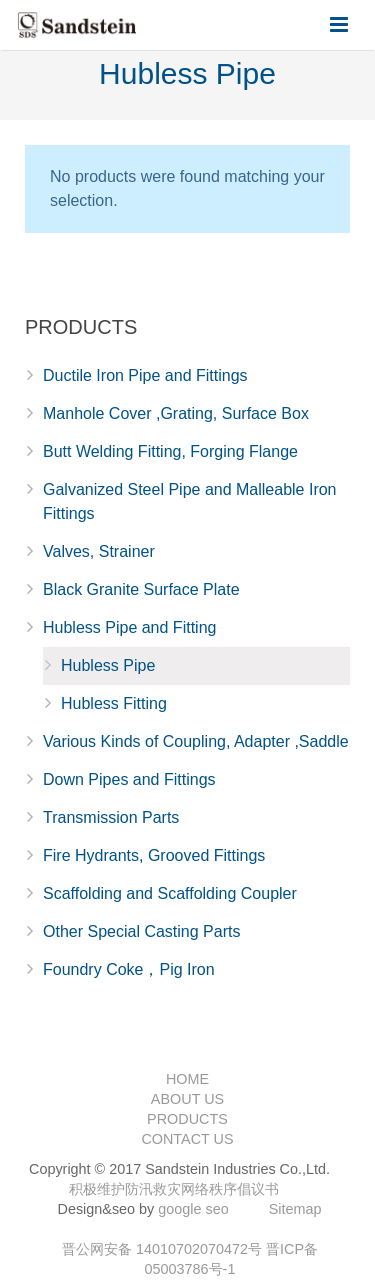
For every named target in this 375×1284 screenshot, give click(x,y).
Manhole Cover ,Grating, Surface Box (176, 413)
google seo (193, 1209)
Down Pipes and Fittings (129, 779)
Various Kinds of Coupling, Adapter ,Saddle (196, 741)
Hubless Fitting (114, 703)
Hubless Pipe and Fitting (129, 627)
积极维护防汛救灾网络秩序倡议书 (174, 1189)
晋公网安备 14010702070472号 (162, 1249)
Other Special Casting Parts (141, 931)
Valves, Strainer (99, 551)
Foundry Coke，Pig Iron (129, 969)
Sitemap (295, 1209)
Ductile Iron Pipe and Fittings (145, 375)
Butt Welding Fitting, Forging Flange (170, 451)
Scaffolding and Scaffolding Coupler (170, 893)
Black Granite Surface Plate (141, 589)
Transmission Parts (111, 817)
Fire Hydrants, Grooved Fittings (154, 855)
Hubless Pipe (108, 665)
